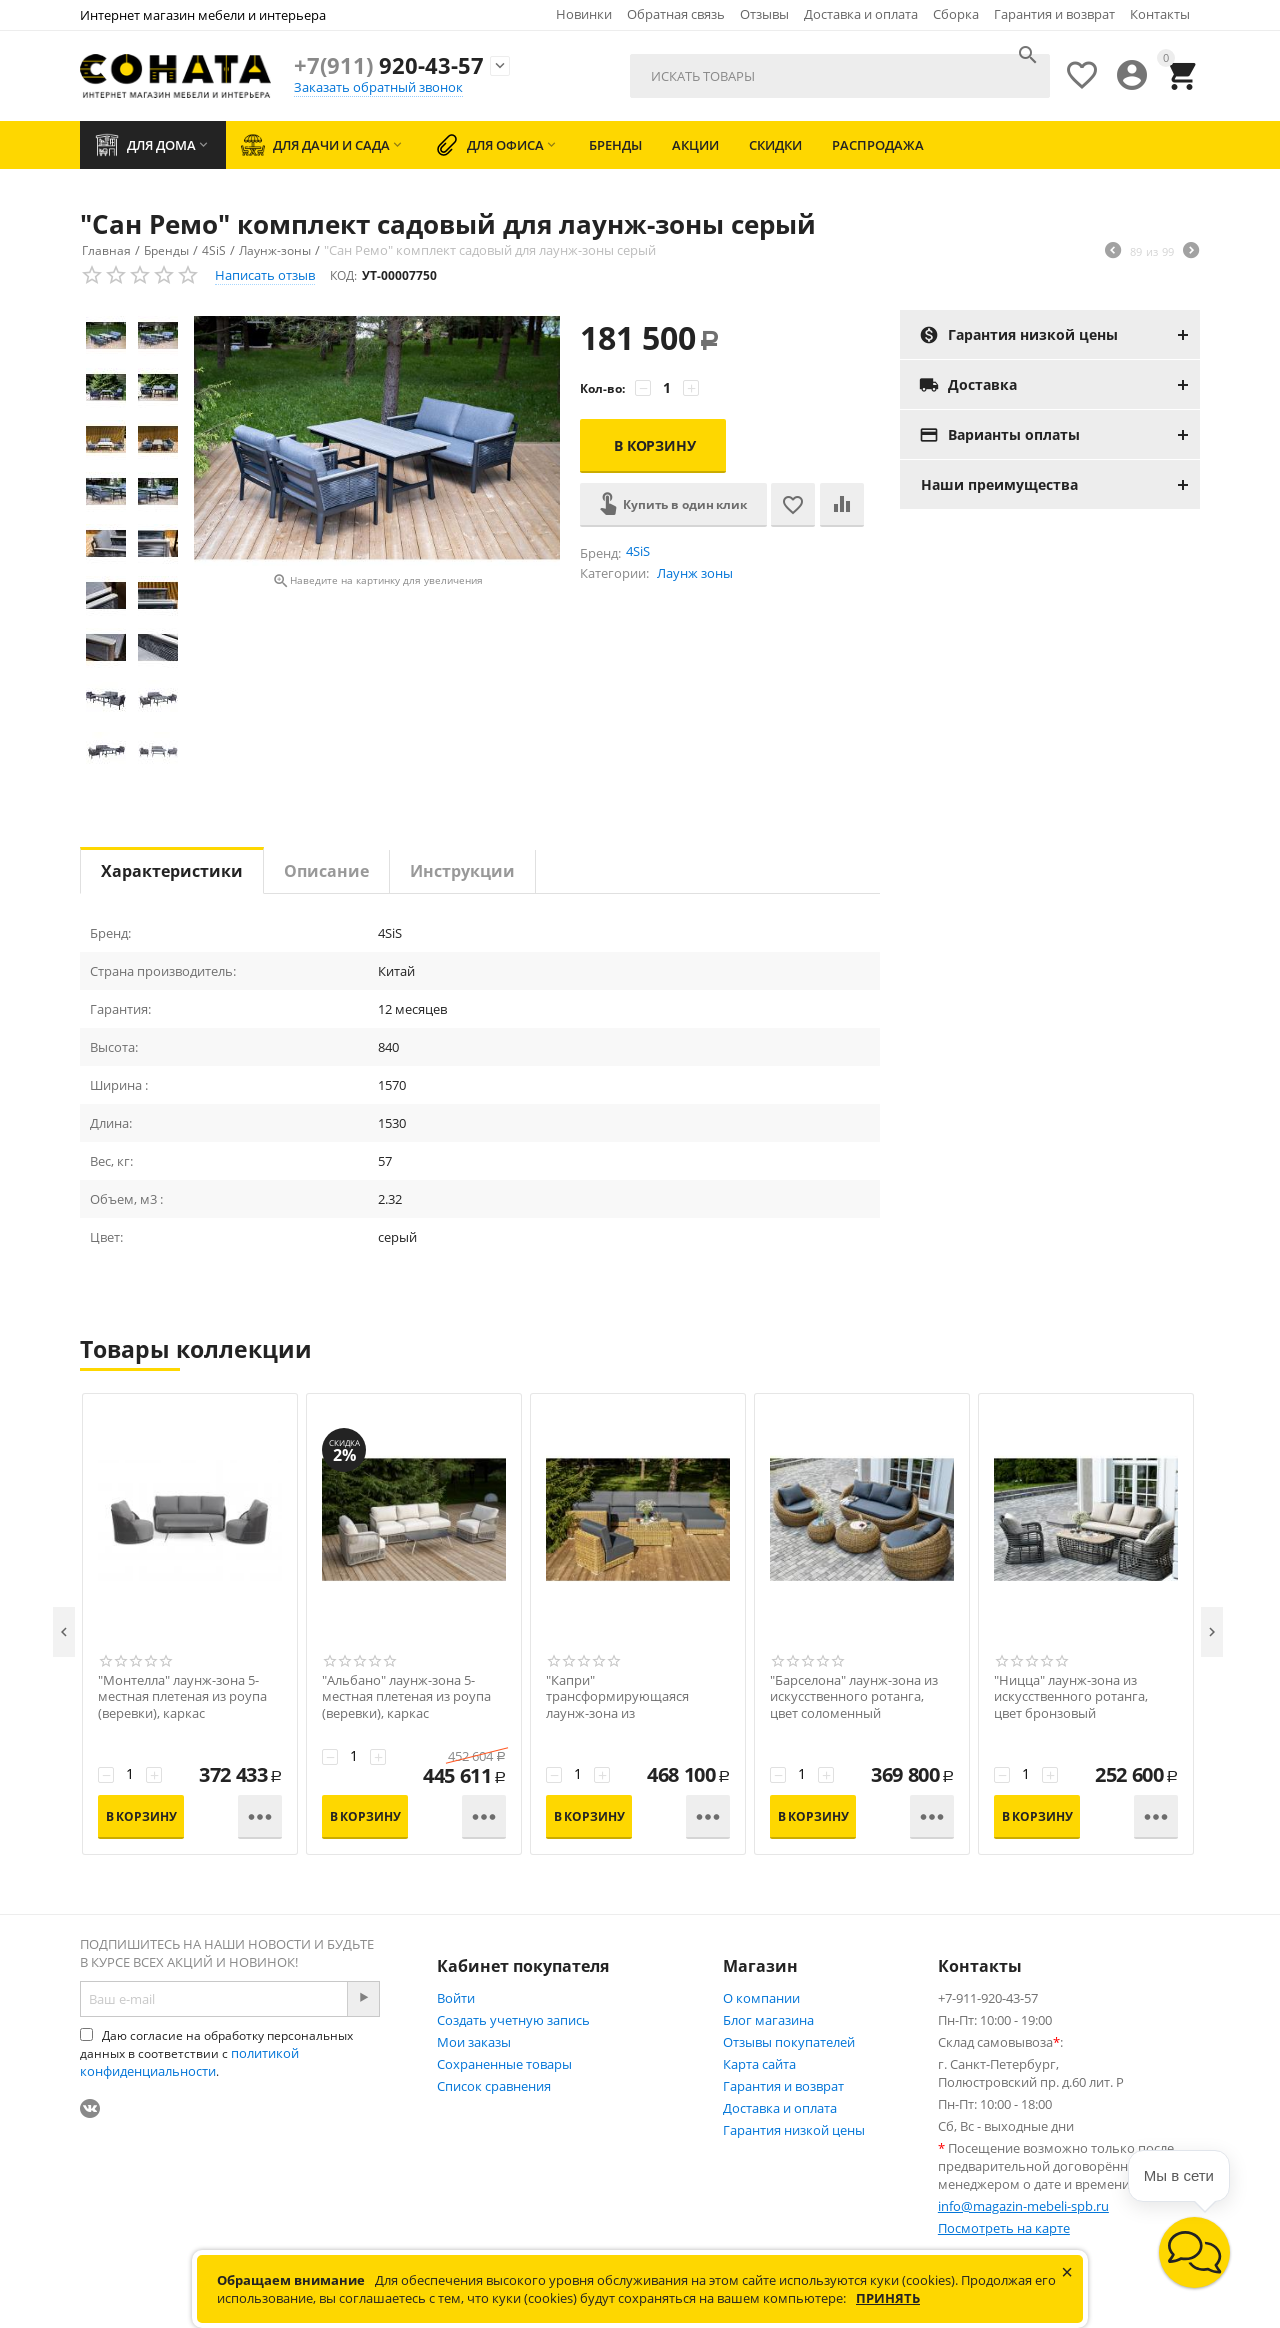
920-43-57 (389, 65)
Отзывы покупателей (789, 2042)
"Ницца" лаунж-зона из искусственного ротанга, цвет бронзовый (1071, 1697)
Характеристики (172, 871)
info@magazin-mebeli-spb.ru (1023, 2206)
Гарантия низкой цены (794, 2130)
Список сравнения (494, 2086)
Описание (326, 871)
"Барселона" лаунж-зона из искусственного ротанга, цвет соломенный (854, 1697)
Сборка (956, 14)
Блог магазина (768, 2020)
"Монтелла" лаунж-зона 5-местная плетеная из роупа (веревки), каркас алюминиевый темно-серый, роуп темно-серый (187, 1714)
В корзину (655, 445)
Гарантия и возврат (1054, 14)
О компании (761, 1998)
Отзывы (764, 14)
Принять (888, 2298)
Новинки (584, 14)
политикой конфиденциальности (189, 2062)
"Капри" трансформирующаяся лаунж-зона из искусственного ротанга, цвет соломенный (623, 1714)
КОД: (343, 275)
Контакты (1160, 14)
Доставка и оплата (861, 14)
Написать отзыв (265, 275)
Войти (456, 1998)
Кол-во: (602, 388)
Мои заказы (474, 2042)
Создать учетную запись (513, 2020)
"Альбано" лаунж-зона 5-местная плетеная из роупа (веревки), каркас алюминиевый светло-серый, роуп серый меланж (412, 1714)
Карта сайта (759, 2064)
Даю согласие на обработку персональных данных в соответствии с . (216, 2053)
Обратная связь (676, 14)
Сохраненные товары (504, 2064)
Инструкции (462, 871)
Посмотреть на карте (1004, 2228)
